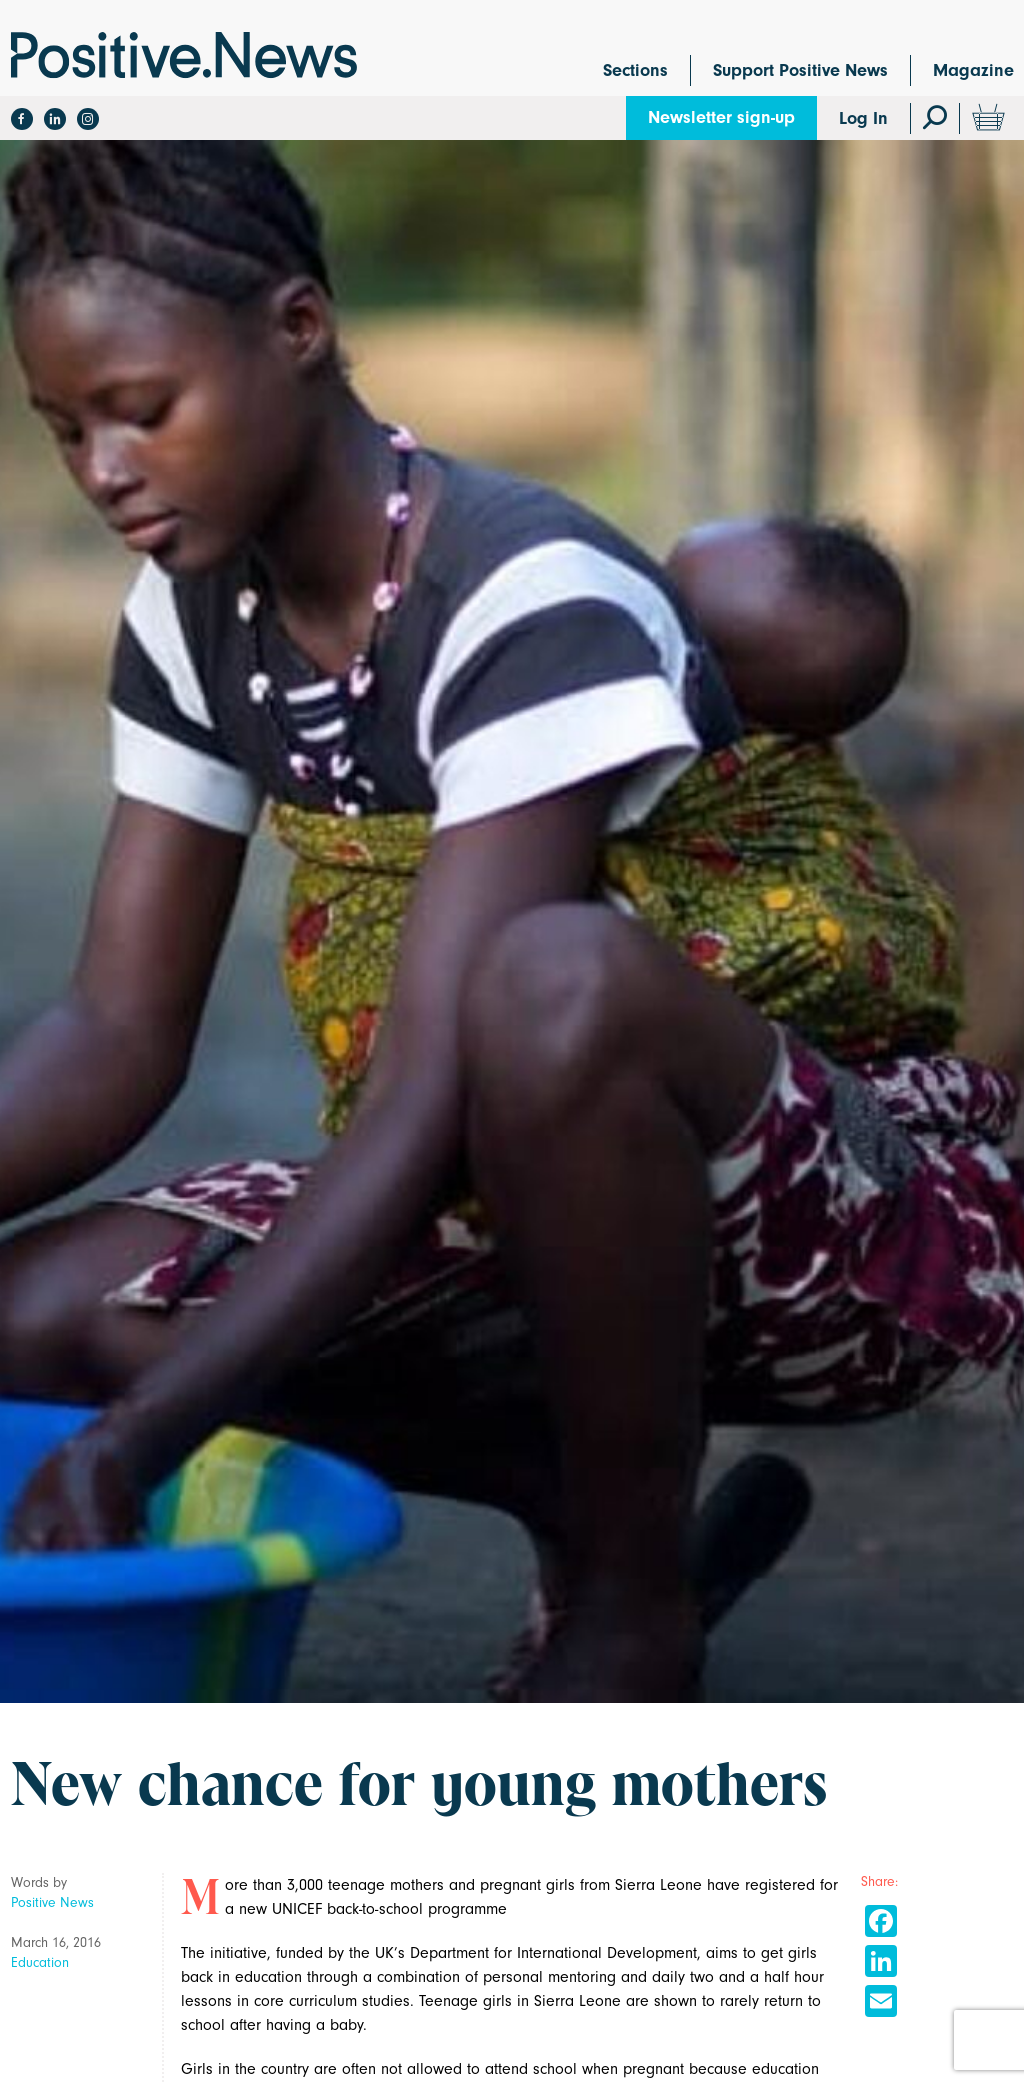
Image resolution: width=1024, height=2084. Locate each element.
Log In (863, 118)
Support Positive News (800, 70)
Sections (635, 70)
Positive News (52, 1902)
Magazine (973, 70)
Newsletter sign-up (721, 117)
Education (40, 1962)
